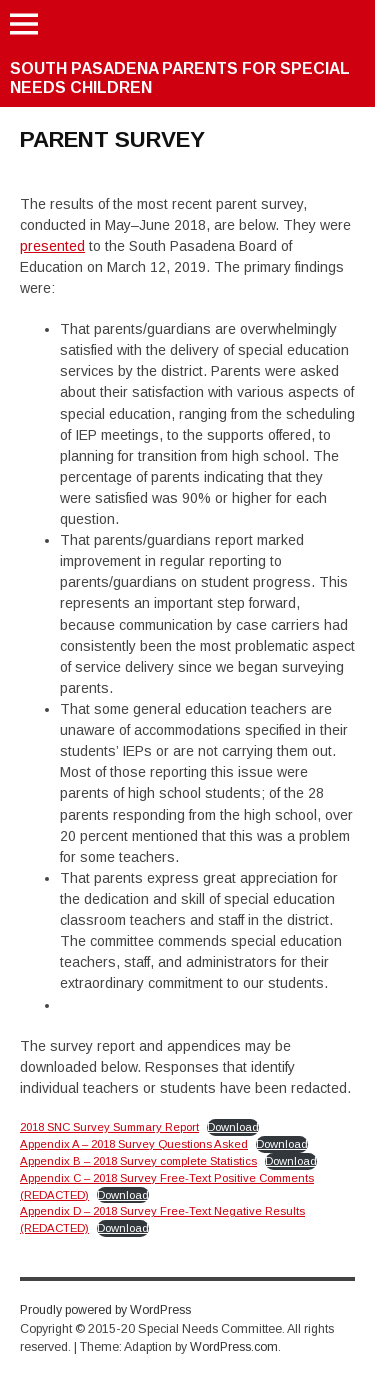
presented (52, 246)
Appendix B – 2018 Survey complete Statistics (138, 1161)
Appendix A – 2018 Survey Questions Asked (134, 1144)
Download (233, 1127)
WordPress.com (234, 1347)
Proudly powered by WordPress (105, 1310)
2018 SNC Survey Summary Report (109, 1127)
